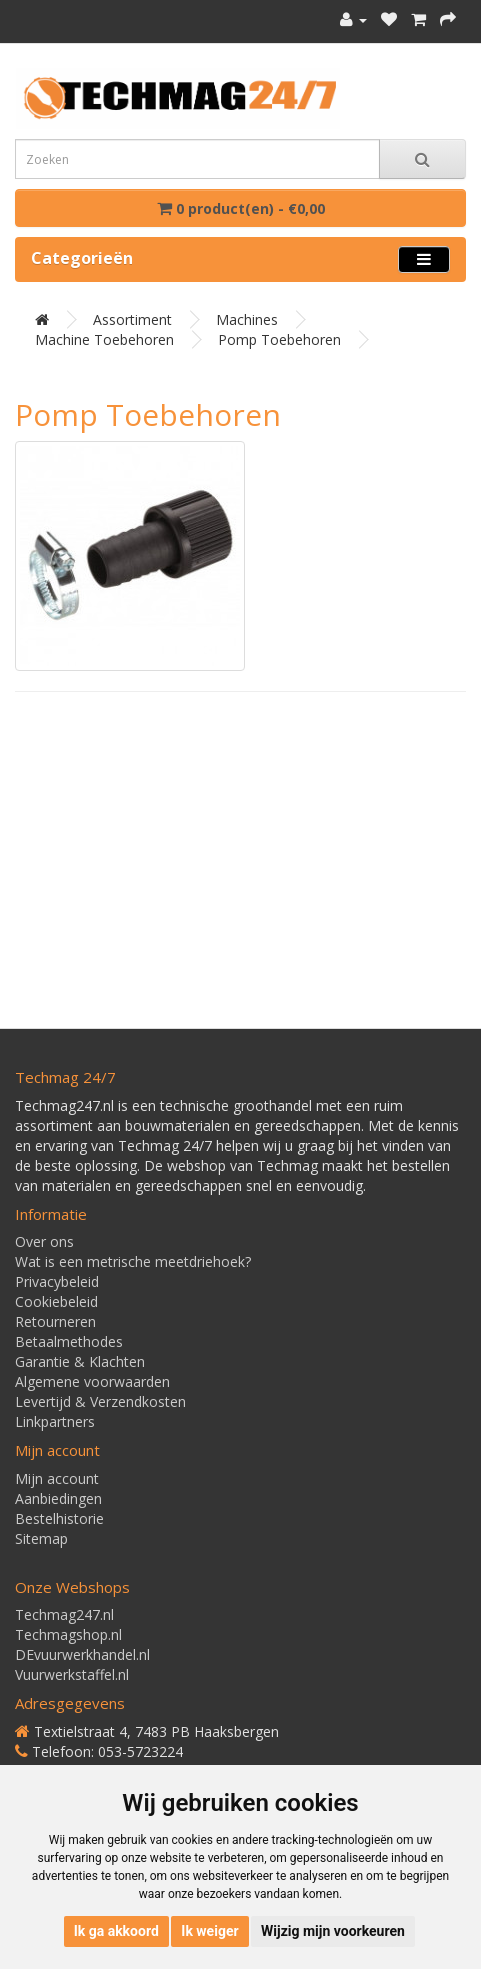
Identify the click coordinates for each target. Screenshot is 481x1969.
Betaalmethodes (69, 1341)
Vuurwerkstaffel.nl (72, 1674)
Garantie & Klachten (80, 1361)
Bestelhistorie (59, 1518)
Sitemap (41, 1538)
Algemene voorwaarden (92, 1381)
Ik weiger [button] (209, 1931)
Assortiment (132, 319)
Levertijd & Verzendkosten (100, 1401)
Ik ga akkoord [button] (116, 1931)
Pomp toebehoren (279, 339)
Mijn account (57, 1478)
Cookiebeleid (56, 1301)
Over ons (44, 1241)
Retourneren (55, 1321)
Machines (247, 319)
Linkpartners (55, 1421)
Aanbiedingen (58, 1498)
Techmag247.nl (64, 1614)
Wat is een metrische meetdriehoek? (133, 1261)
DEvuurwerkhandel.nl (82, 1654)
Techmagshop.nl (68, 1634)
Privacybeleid (57, 1281)
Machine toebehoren (104, 339)
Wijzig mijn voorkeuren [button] (333, 1931)
